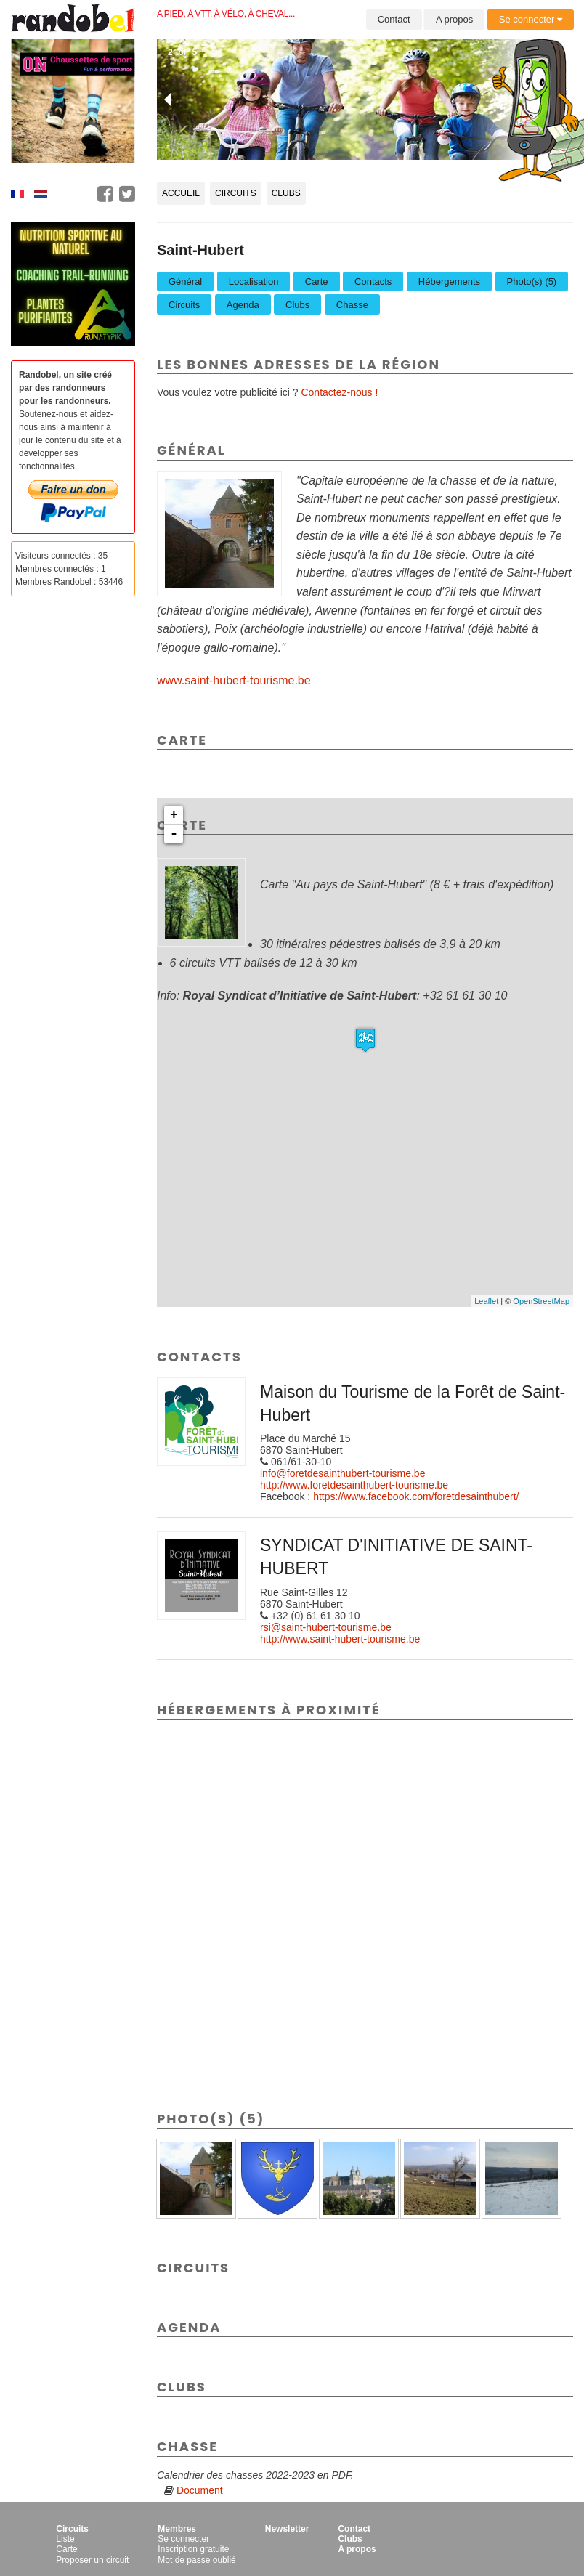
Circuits (235, 193)
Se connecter (530, 19)
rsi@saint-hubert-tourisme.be (326, 1627)
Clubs (286, 193)
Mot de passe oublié (196, 2560)
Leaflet (486, 1301)
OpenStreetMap (541, 1301)
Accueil (181, 193)
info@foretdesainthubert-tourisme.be (342, 1473)
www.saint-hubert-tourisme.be (234, 680)
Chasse (352, 304)
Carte (316, 281)
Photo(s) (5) (532, 281)
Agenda (243, 304)
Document (200, 2490)
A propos (454, 19)
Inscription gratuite (193, 2549)
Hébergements (449, 281)
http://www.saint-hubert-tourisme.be (340, 1639)
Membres (177, 2529)
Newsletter (287, 2529)
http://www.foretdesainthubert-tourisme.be (354, 1485)
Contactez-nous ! (339, 392)
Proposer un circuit (92, 2560)
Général (185, 281)
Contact (394, 19)
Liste (65, 2539)
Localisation (254, 281)
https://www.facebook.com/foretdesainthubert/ (416, 1496)
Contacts (373, 281)
